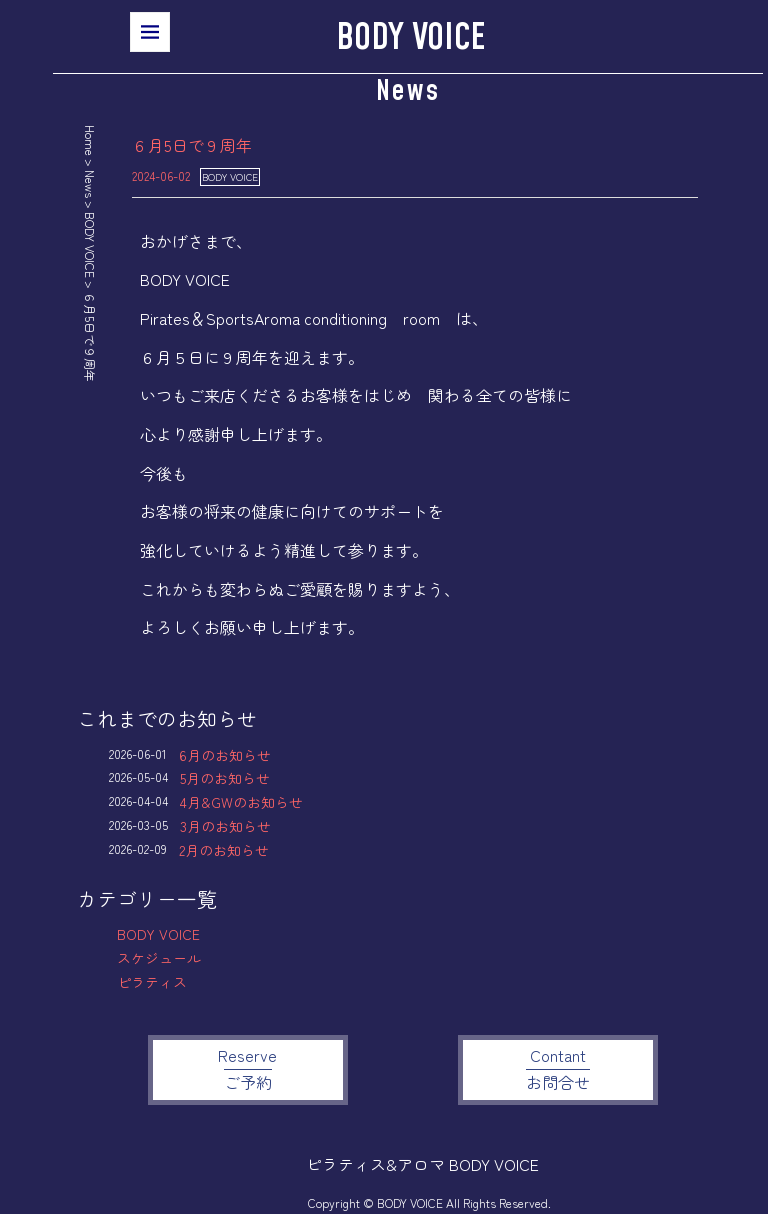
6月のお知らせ (225, 755)
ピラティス (152, 982)
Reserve (247, 1068)
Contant (558, 1068)
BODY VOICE (411, 38)
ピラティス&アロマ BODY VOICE (422, 1164)
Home (90, 140)
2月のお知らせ (224, 850)
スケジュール (159, 958)
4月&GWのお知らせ (241, 802)
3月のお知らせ (225, 826)
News (90, 184)
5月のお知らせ (225, 778)
